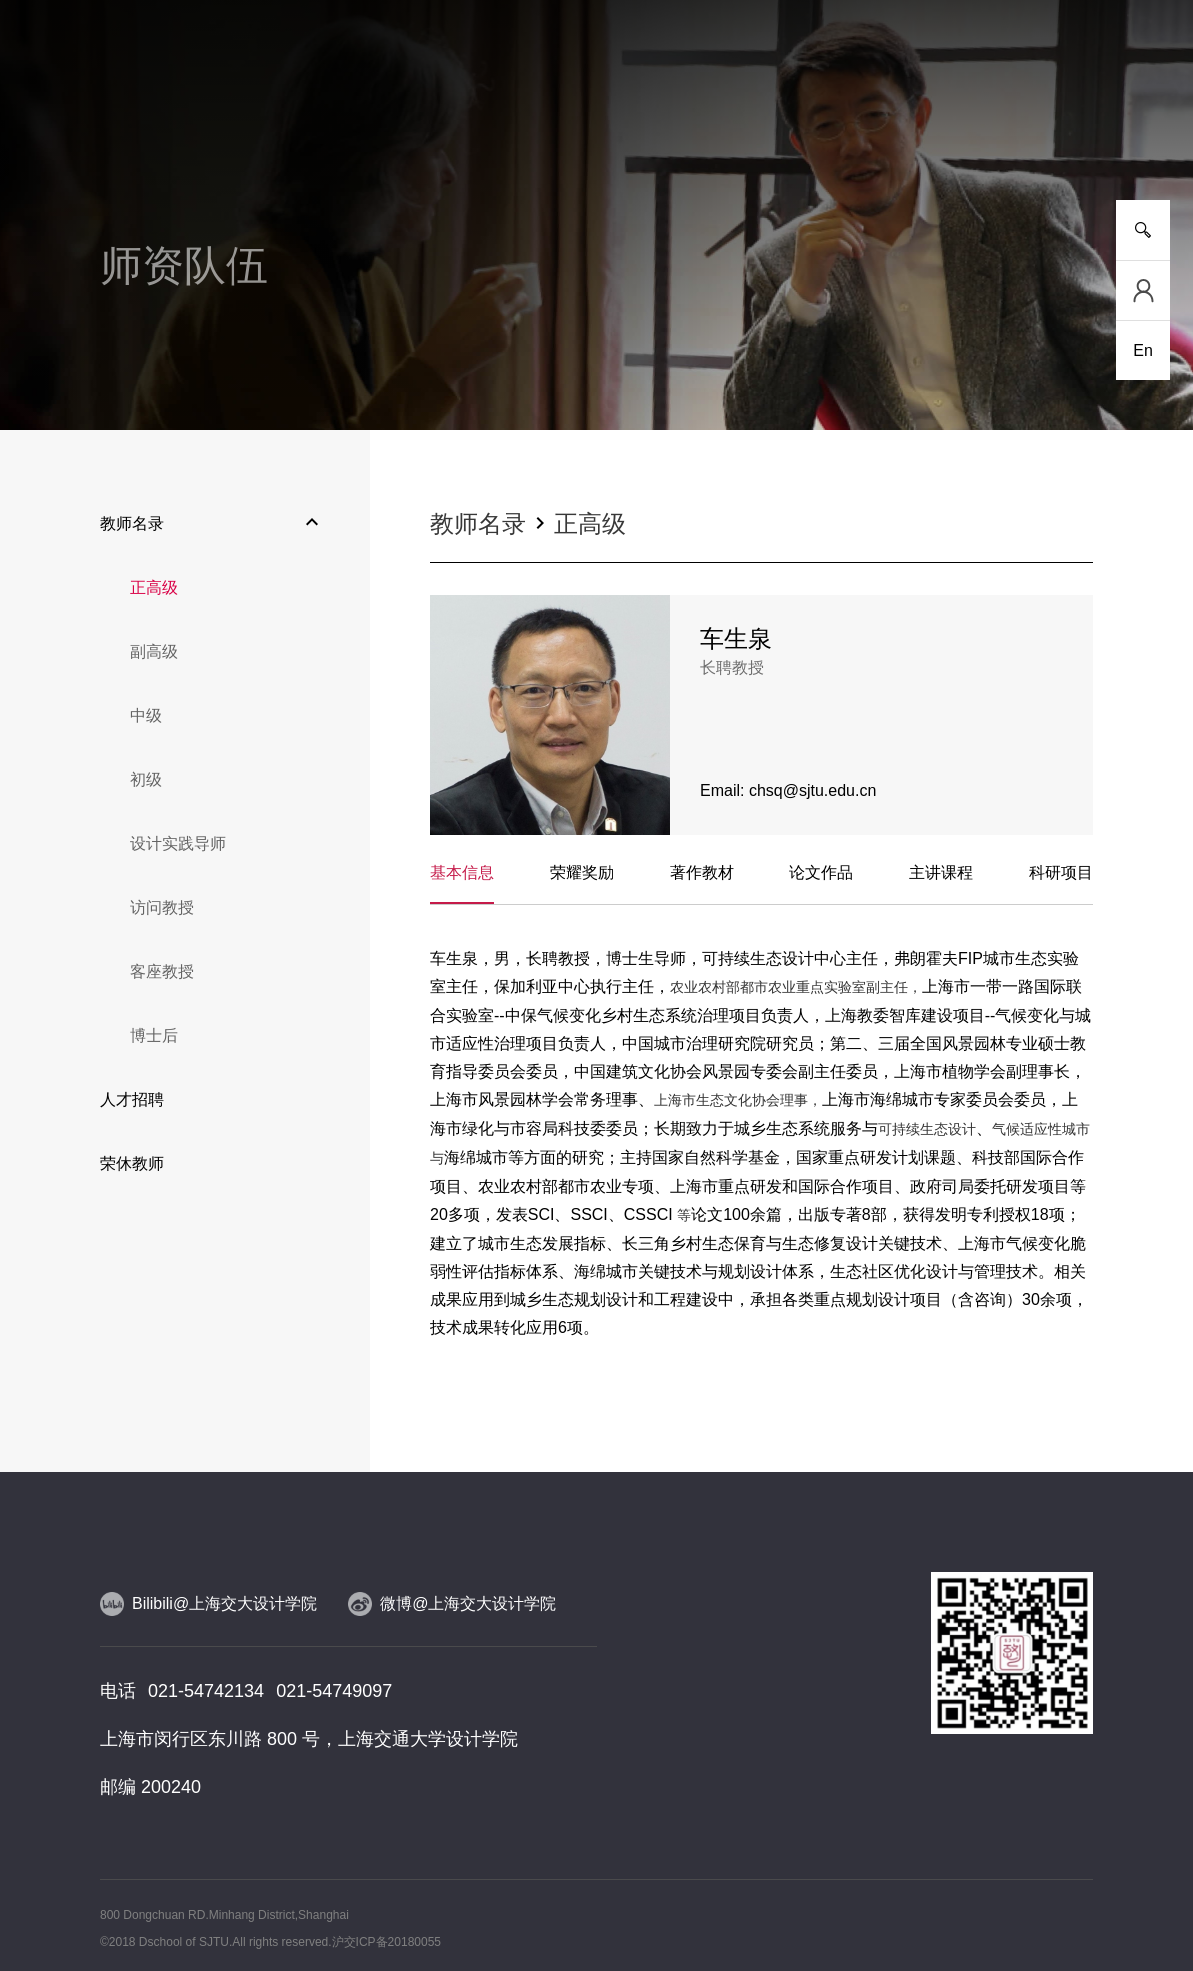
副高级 (154, 651)
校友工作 (970, 129)
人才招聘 (132, 1099)
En (1143, 350)
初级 (146, 779)
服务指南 (1063, 129)
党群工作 (876, 129)
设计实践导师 (178, 843)
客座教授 (162, 971)
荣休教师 (132, 1163)
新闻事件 (223, 129)
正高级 (154, 587)
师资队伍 (503, 129)
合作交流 (783, 129)
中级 (146, 715)
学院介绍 (130, 129)
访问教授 (162, 907)
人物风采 (596, 129)
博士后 (154, 1035)
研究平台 (410, 129)
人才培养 (317, 129)
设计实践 (690, 129)
